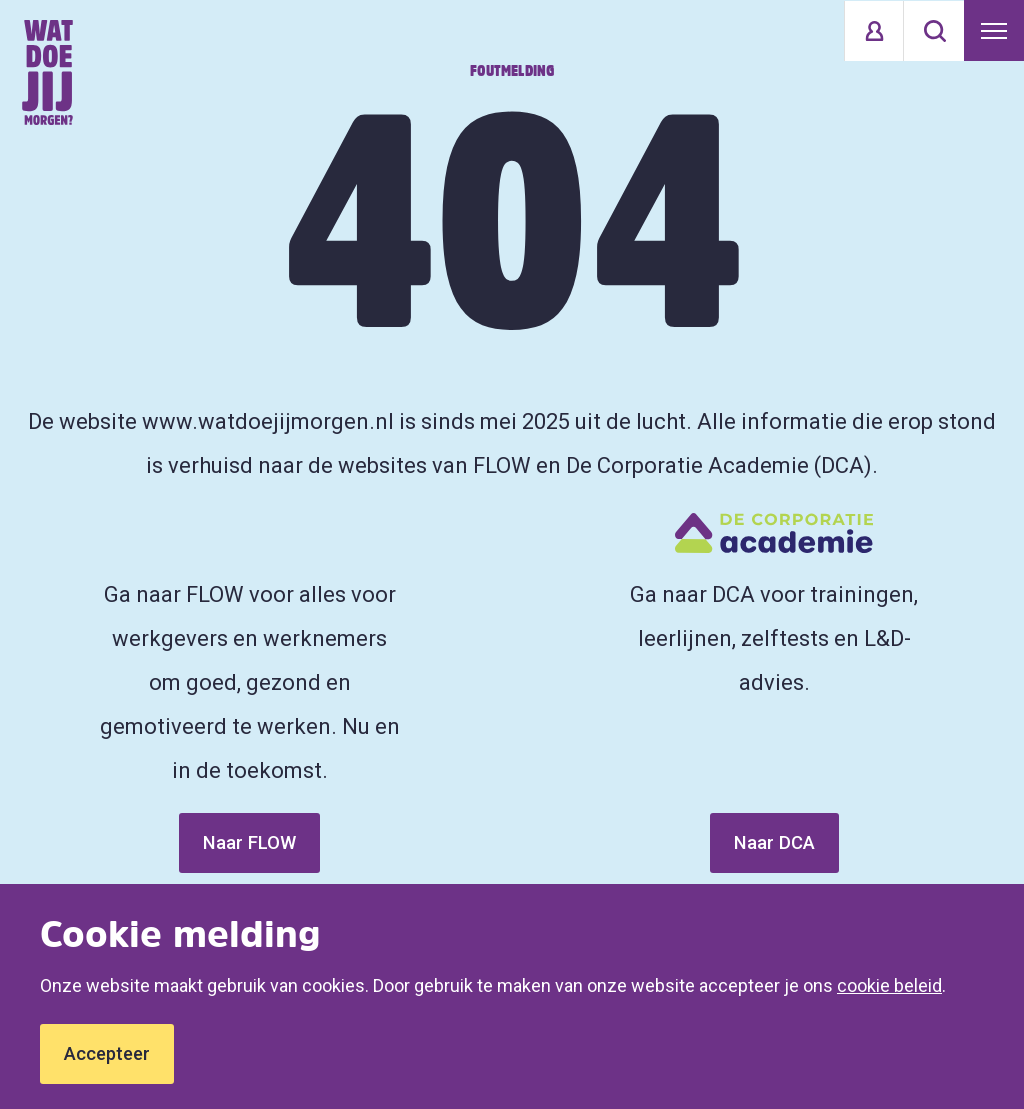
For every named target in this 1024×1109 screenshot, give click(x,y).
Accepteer (107, 1053)
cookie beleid (889, 985)
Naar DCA (774, 842)
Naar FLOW (249, 842)
